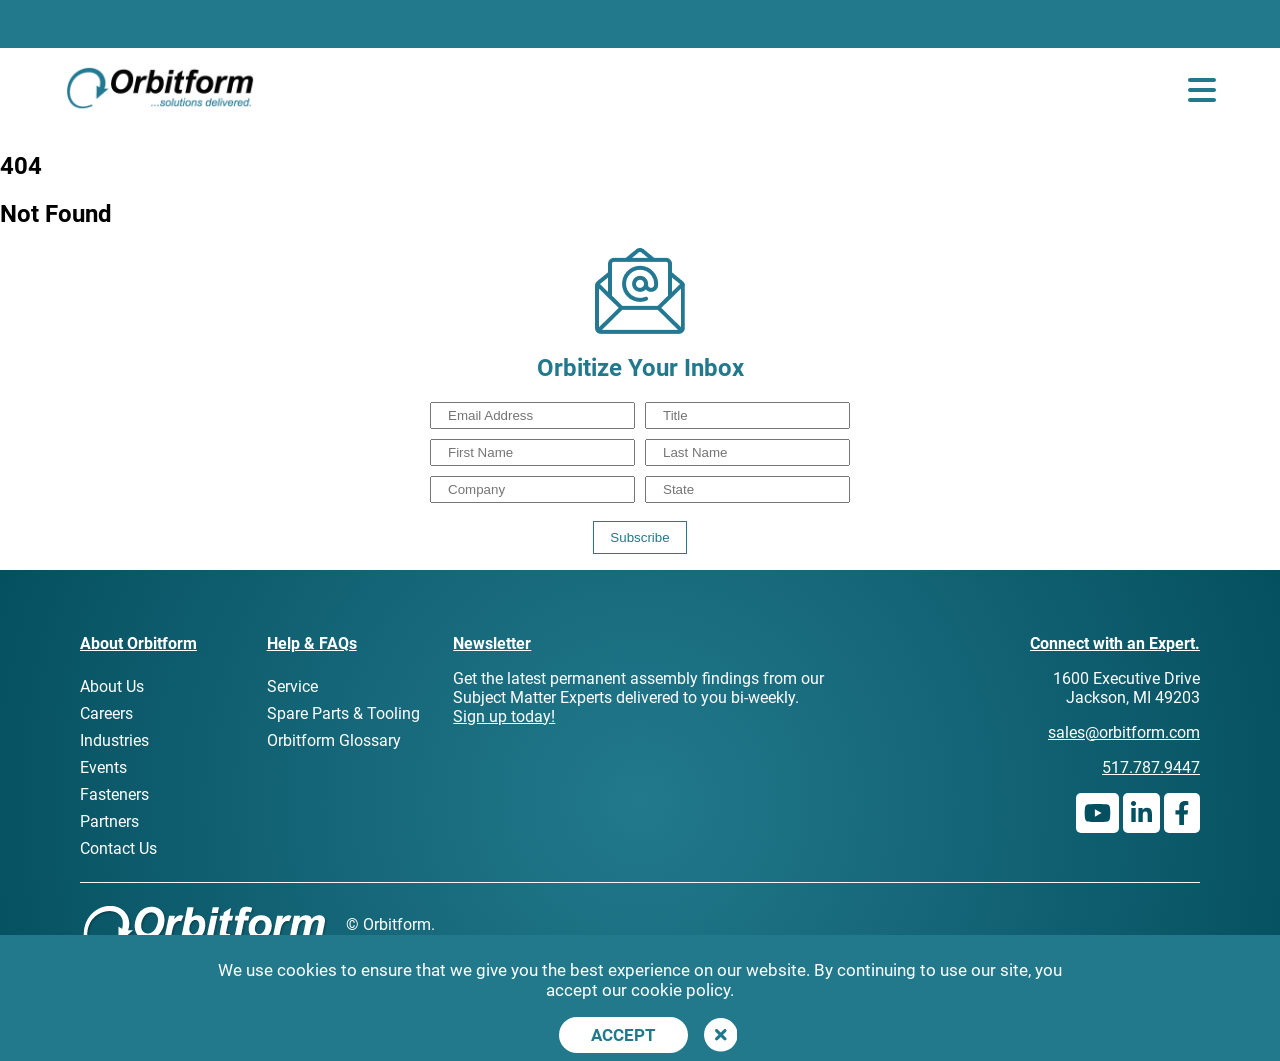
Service (292, 686)
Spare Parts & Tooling (343, 713)
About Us (112, 686)
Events (103, 767)
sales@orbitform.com (1124, 732)
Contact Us (118, 848)
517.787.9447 (1151, 767)
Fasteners (114, 794)
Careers (106, 713)
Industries (114, 740)
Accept (623, 1035)
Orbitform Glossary (334, 740)
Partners (109, 821)
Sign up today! (504, 716)
